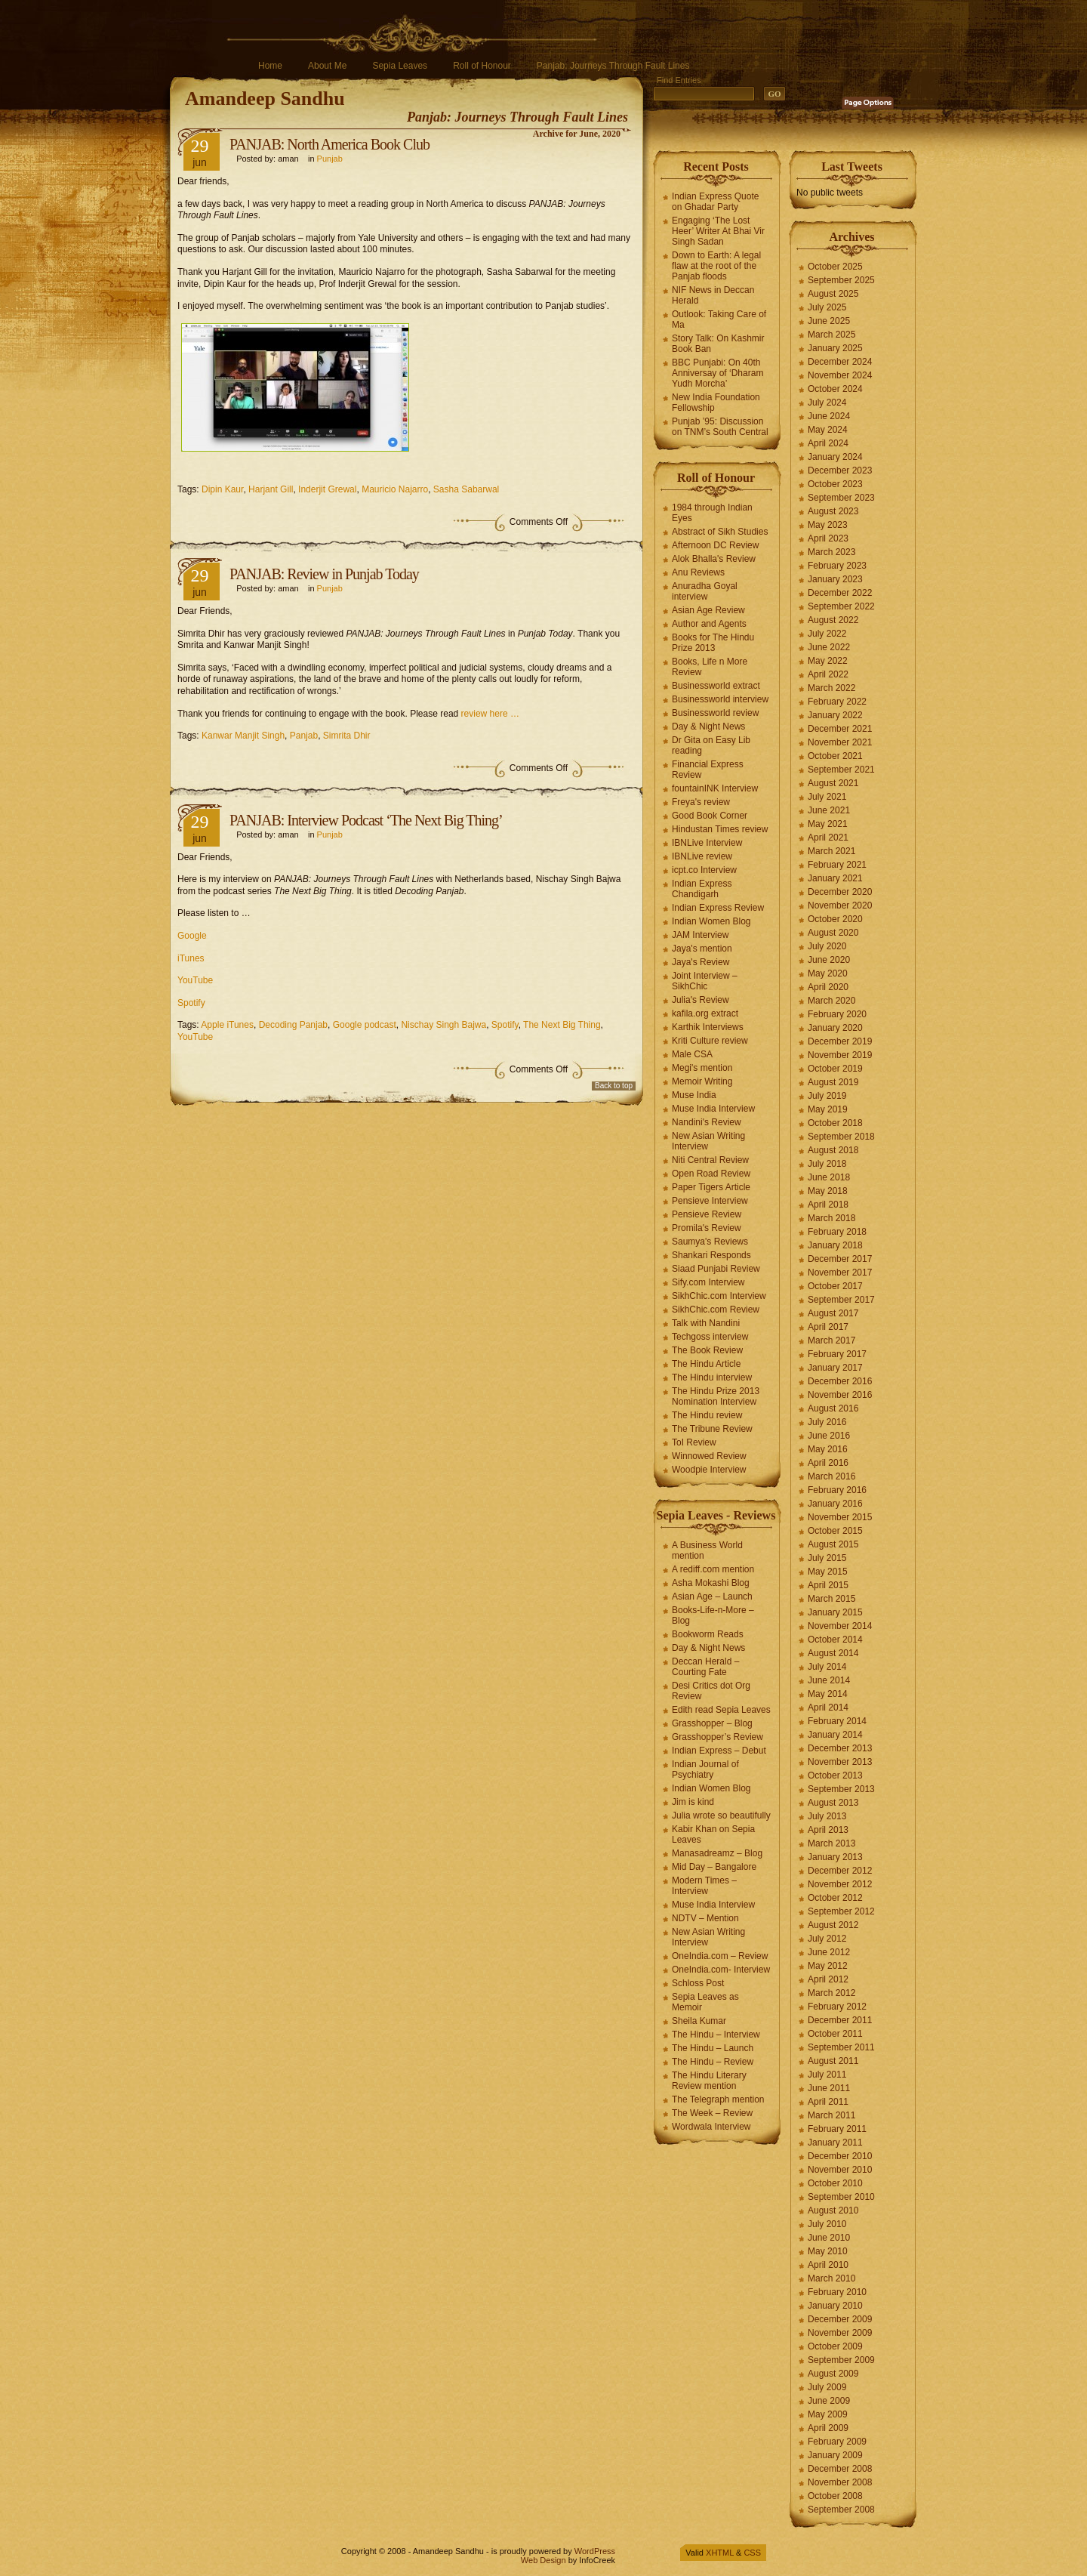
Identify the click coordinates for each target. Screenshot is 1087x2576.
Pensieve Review (706, 1214)
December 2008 (840, 2468)
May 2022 (828, 661)
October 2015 (835, 1531)
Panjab (304, 735)
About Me (327, 65)
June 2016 (829, 1435)
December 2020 (840, 892)
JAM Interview (700, 935)
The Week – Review (712, 2113)
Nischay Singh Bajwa (443, 1025)
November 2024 (840, 375)
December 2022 (840, 593)
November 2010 (840, 2169)
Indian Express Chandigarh (701, 888)
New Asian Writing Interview (708, 1141)
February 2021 (837, 864)
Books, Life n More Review (709, 666)
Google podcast (364, 1025)
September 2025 (841, 280)
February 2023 (837, 565)
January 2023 (835, 579)
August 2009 (833, 2373)
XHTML (720, 2552)
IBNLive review (702, 856)
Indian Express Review (718, 907)
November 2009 (840, 2333)
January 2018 (835, 1245)
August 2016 (833, 1408)
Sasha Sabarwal (466, 489)
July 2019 (827, 1096)
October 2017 (835, 1286)
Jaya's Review (700, 962)
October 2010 (835, 2183)
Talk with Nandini (706, 1323)
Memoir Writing (702, 1081)
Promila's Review (706, 1228)
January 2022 (835, 715)
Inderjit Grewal (327, 489)
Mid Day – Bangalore (714, 1867)
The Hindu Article (706, 1364)
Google (192, 935)
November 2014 (840, 1626)
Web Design (543, 2560)
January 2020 (835, 1028)
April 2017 (828, 1327)
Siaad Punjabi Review (716, 1268)
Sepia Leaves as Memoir (705, 2002)
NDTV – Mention (705, 1918)
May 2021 (828, 824)
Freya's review (701, 802)
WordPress (594, 2551)
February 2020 (837, 1014)
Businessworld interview (720, 699)
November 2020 (840, 905)
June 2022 (829, 647)
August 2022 (833, 620)
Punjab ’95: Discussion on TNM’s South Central (720, 426)
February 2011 (837, 2129)
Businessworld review (715, 713)
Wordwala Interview (711, 2126)
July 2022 (827, 633)
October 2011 (835, 2033)
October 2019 (835, 1068)
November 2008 (840, 2482)
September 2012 (841, 1911)
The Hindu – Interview (716, 2034)
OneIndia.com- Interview (721, 1969)
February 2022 (837, 701)
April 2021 (828, 837)
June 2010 (829, 2237)
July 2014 (827, 1666)
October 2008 (835, 2496)
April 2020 (828, 987)
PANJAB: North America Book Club (329, 144)
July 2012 (827, 1938)
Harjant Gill (270, 489)
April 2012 (828, 1979)
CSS (752, 2552)
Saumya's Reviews (710, 1241)
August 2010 (833, 2210)
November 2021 (840, 742)
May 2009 (828, 2414)
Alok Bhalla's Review (714, 559)
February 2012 (837, 2006)
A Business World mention (707, 1550)
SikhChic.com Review (715, 1309)
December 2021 (840, 728)
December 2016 (840, 1381)
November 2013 (840, 1762)
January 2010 (835, 2305)
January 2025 (835, 348)
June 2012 (829, 1952)
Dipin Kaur (222, 489)
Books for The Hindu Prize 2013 (713, 642)
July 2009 (827, 2387)
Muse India (694, 1095)
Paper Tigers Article (711, 1187)
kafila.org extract (705, 1013)
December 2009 (840, 2319)
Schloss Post (698, 1983)
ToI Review (694, 1442)
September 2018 (841, 1136)
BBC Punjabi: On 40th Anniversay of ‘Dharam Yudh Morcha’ (717, 373)
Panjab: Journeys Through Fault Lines (613, 65)
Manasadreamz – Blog (717, 1853)
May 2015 (828, 1571)
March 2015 (831, 1598)
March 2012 (831, 1993)
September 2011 (841, 2047)
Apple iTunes (227, 1025)
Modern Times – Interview (704, 1885)
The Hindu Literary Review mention (709, 2080)
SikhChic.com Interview (719, 1296)
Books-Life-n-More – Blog (713, 1615)
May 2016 (828, 1449)
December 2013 (840, 1748)
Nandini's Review (706, 1122)
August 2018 (833, 1150)
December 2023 (840, 470)
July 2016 (827, 1422)
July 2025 (827, 307)
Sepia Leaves (399, 65)
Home (270, 65)
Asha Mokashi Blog (711, 1583)
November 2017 (840, 1272)
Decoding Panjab (293, 1025)
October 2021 (835, 756)
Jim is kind (693, 1802)
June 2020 (829, 960)
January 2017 (835, 1367)
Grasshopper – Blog (712, 1723)
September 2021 (841, 769)
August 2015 (833, 1544)
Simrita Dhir (347, 735)
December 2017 (840, 1259)
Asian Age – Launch (712, 1596)
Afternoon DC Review (715, 545)
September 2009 (841, 2360)
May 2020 (828, 973)
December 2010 (840, 2156)
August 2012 (833, 1925)
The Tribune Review (712, 1429)
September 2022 (841, 606)
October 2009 (835, 2346)
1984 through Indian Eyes (712, 512)
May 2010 (828, 2251)
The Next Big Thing (562, 1025)
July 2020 (827, 946)
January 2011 (835, 2142)
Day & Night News (708, 726)
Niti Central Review (710, 1160)
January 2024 (835, 457)
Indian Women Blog (711, 921)
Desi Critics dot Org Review (711, 1690)
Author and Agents (709, 624)
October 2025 (835, 266)
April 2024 (828, 443)
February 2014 (837, 1721)
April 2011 (828, 2101)
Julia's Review (700, 1000)
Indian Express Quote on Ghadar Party (715, 201)
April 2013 (828, 1830)
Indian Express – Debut (719, 1750)
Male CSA (692, 1054)
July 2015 (827, 1558)
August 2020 (833, 932)
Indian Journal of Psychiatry (705, 1769)
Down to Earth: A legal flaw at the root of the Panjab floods (716, 266)
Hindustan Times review (720, 829)
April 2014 (828, 1707)
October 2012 (835, 1898)
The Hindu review (707, 1415)
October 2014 (835, 1639)
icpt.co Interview (704, 870)
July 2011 (827, 2074)
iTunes (191, 958)
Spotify (191, 1003)
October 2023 (835, 484)
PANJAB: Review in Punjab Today (324, 574)
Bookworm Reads (708, 1634)
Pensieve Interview (710, 1200)
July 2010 (827, 2224)
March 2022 (831, 688)
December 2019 (840, 1041)
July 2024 (827, 402)
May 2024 (828, 429)
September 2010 (841, 2197)
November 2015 (840, 1517)
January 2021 (835, 878)
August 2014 (833, 1653)
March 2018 (831, 1218)
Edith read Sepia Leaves (721, 1709)
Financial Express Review (708, 769)
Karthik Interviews (708, 1027)
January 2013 (835, 1857)
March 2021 (831, 851)
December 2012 (840, 1870)
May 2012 (828, 1966)
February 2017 (837, 1354)
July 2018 (827, 1163)
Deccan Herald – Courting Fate (705, 1666)
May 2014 (828, 1694)
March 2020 (831, 1000)
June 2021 (829, 810)
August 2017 (833, 1313)
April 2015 (828, 1585)
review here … (490, 713)
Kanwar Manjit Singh (243, 735)
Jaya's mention (702, 948)
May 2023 (828, 525)
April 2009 (828, 2428)
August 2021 (833, 783)
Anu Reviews (698, 572)
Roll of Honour (482, 65)
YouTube (195, 980)
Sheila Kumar (699, 2021)
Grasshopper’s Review (717, 1737)
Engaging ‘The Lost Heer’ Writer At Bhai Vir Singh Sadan (718, 231)
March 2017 (831, 1340)
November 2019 (840, 1055)
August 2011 (833, 2061)
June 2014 (829, 1680)
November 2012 (840, 1884)
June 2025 (829, 321)
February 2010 (837, 2292)
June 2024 (829, 416)
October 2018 (835, 1123)
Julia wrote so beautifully (721, 1815)
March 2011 (831, 2115)
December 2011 (840, 2020)
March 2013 (831, 1843)
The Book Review (707, 1350)
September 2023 (841, 497)
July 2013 (827, 1816)
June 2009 (829, 2401)
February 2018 (837, 1231)
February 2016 (837, 1490)
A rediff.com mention (713, 1569)
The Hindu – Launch (712, 2048)
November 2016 (840, 1395)
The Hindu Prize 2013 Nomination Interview (715, 1396)
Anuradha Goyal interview (704, 591)
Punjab (330, 158)
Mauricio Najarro (395, 489)
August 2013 (833, 1802)
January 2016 (835, 1503)
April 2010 (828, 2265)
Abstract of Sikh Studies (720, 531)
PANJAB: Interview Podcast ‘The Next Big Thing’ (366, 820)
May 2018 (828, 1191)
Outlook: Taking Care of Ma (719, 319)
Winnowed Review (709, 1456)
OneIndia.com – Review (720, 1956)
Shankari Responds (711, 1255)
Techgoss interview (710, 1336)
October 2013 (835, 1775)
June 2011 (829, 2088)
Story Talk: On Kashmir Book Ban (718, 343)
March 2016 (831, 1476)
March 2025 (831, 334)
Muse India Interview (713, 1108)
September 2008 (841, 2509)
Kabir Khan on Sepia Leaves (713, 1834)
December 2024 (840, 361)
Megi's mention (702, 1068)
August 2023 (833, 511)
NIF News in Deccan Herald (713, 295)
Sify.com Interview (708, 1282)
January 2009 (835, 2455)
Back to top (614, 1085)
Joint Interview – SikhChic (704, 981)
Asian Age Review (708, 610)
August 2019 (833, 1082)
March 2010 (831, 2278)
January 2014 (835, 1734)
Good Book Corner (709, 815)
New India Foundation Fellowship (716, 402)
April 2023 (828, 538)
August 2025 (833, 293)
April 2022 (828, 674)
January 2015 (835, 1612)
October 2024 (835, 389)
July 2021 (827, 796)
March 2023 (831, 552)
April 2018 (828, 1204)
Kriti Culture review (710, 1040)
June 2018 (829, 1177)
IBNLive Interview (707, 843)
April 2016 (828, 1463)
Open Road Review (711, 1173)
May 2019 (828, 1109)
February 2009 (837, 2441)
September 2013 (841, 1789)
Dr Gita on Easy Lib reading (711, 745)
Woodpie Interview (709, 1469)
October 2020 (835, 919)
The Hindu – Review (712, 2061)
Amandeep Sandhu (265, 99)
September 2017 (841, 1299)
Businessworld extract (716, 685)
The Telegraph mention (718, 2099)
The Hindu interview (712, 1377)
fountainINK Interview (715, 788)
